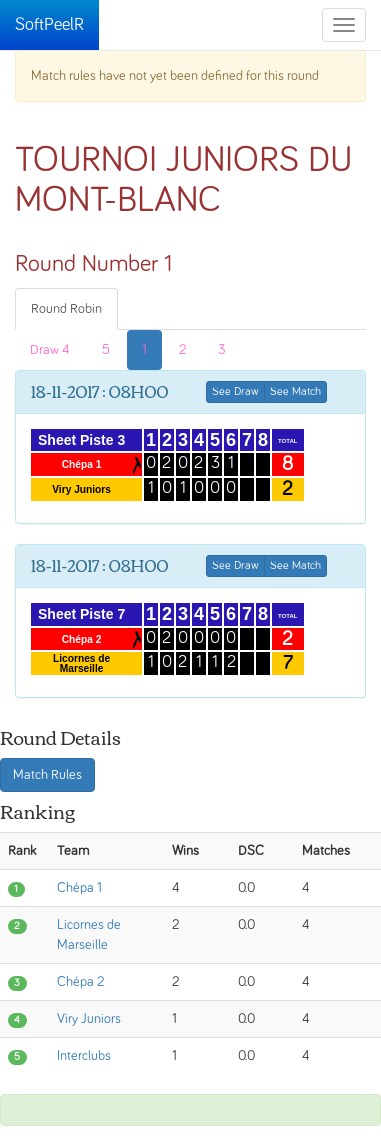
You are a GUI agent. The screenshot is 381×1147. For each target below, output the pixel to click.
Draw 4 (50, 350)
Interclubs (84, 1056)
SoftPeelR (49, 25)
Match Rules (47, 775)
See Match (295, 392)
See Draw (235, 392)
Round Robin (66, 309)
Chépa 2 (80, 982)
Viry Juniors (89, 1019)
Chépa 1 (79, 888)
